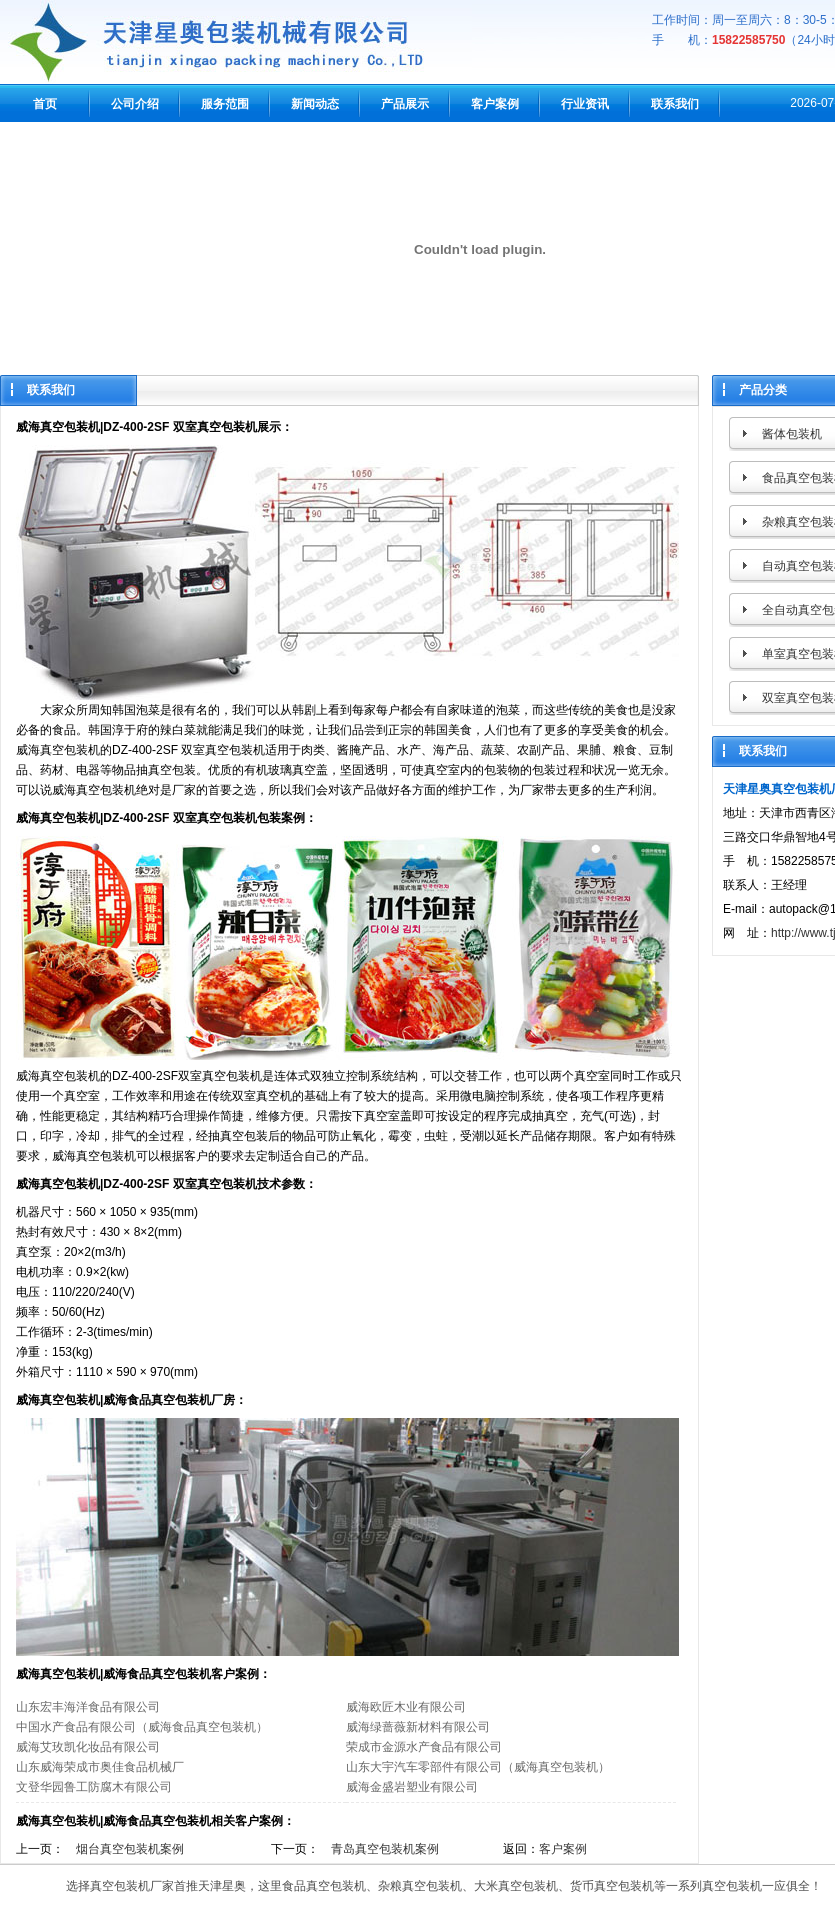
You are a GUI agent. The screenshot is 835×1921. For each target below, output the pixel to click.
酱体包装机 (792, 434)
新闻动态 (315, 104)
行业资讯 (585, 104)
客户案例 (495, 104)
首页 (45, 104)
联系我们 (675, 104)
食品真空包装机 (324, 1886)
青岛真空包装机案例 (385, 1849)
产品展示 (405, 104)
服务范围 (225, 104)
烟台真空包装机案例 (130, 1849)
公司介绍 (135, 104)
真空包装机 (120, 1886)
